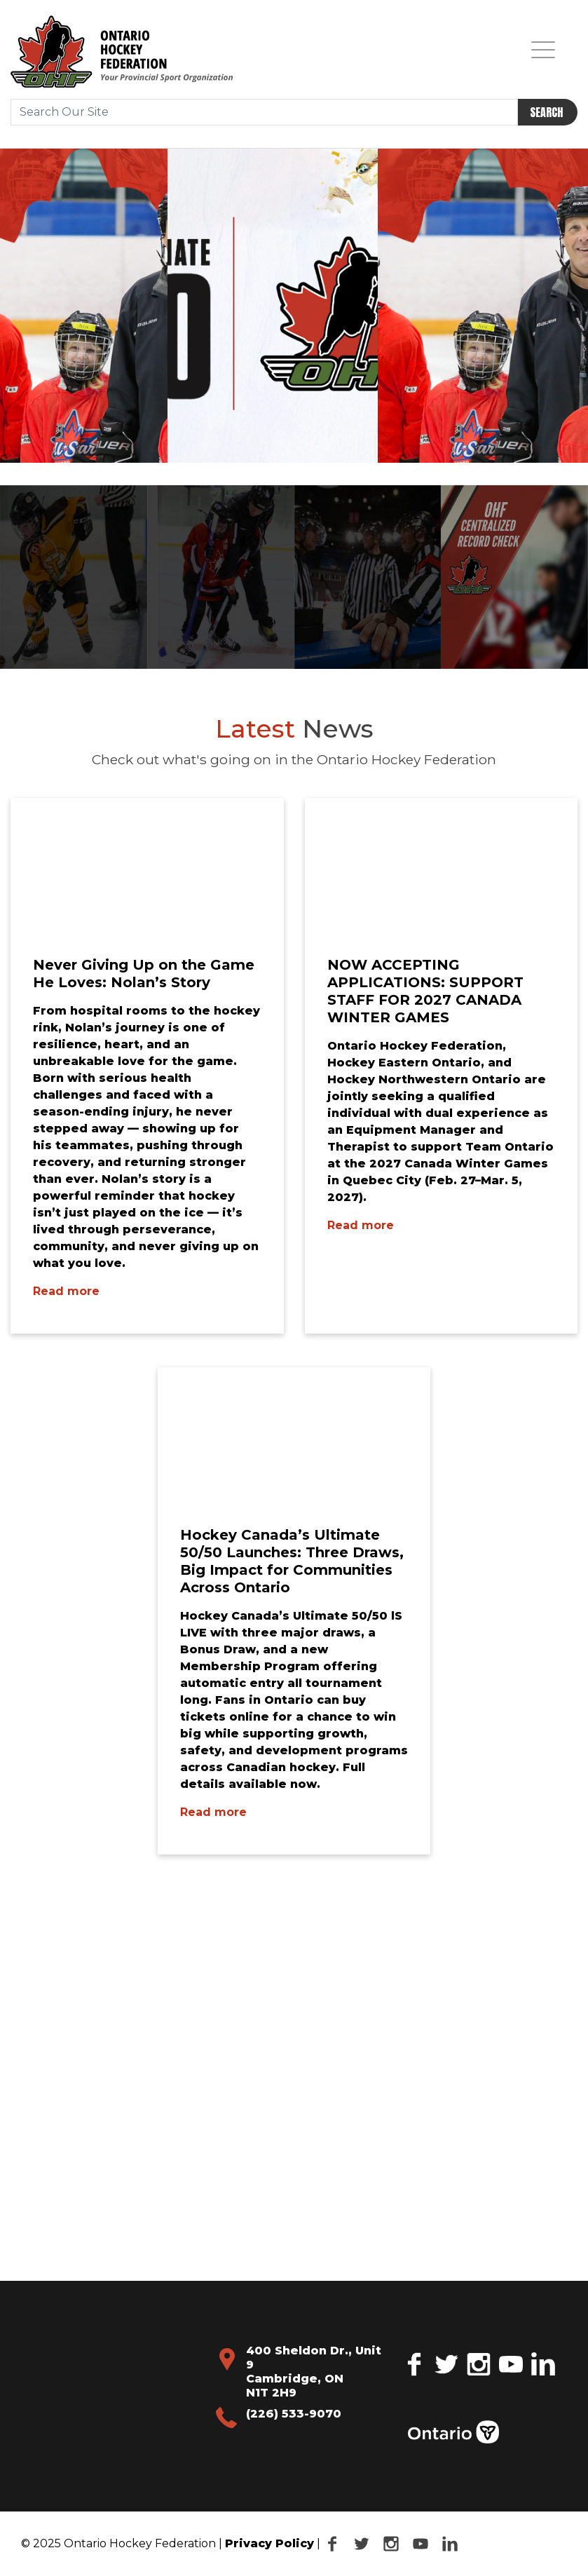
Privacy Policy (269, 2543)
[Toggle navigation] (543, 49)
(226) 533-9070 (293, 2413)
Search (546, 112)
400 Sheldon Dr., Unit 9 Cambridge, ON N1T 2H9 (313, 2371)
